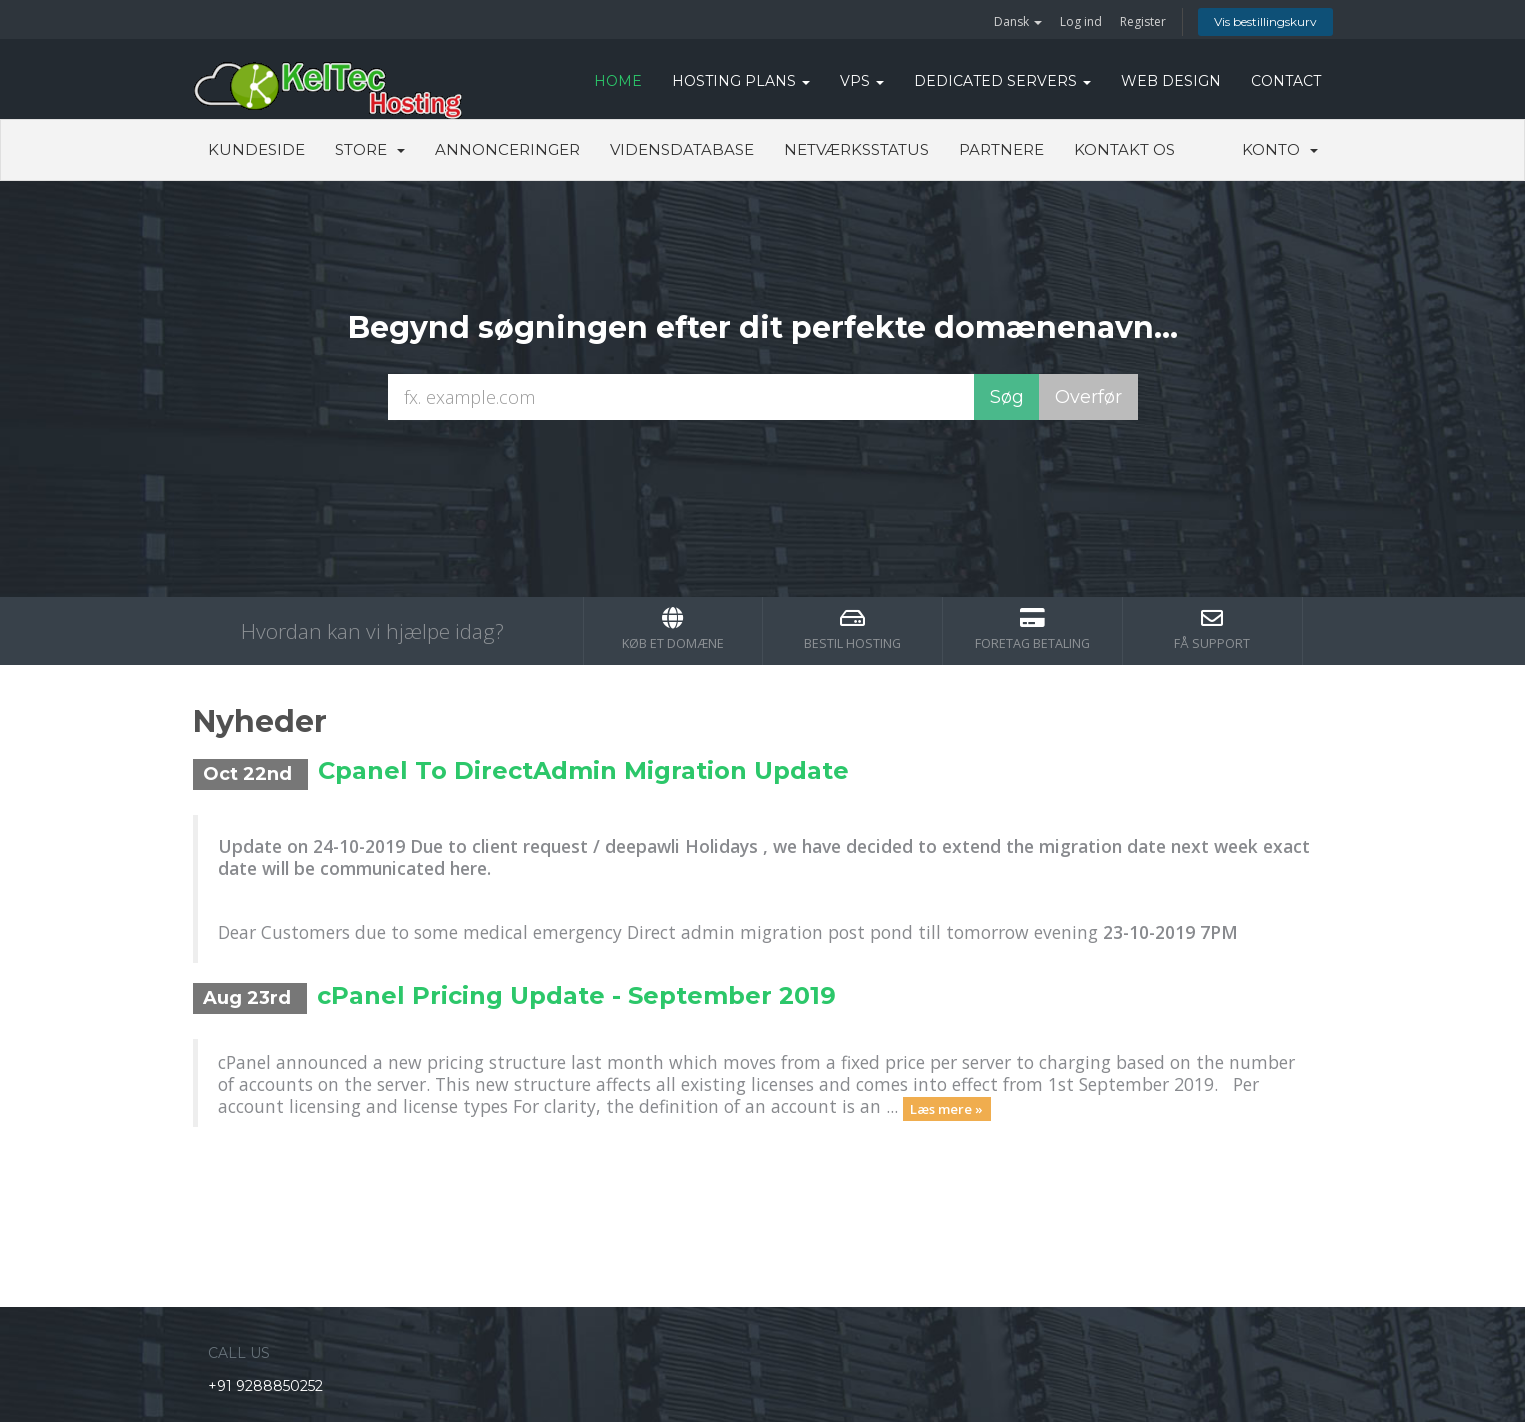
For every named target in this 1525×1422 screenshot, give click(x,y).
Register (1143, 21)
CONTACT (1286, 81)
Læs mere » (946, 1108)
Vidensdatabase (682, 149)
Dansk (1018, 21)
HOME (618, 81)
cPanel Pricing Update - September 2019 (576, 995)
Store (370, 149)
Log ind (1081, 21)
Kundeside (256, 149)
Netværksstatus (856, 149)
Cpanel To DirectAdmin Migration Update (583, 770)
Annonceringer (507, 149)
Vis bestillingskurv (1265, 21)
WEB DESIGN (1171, 81)
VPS (862, 81)
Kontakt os (1124, 149)
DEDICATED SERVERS (1002, 81)
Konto (1280, 149)
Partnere (1001, 149)
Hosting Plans (741, 81)
